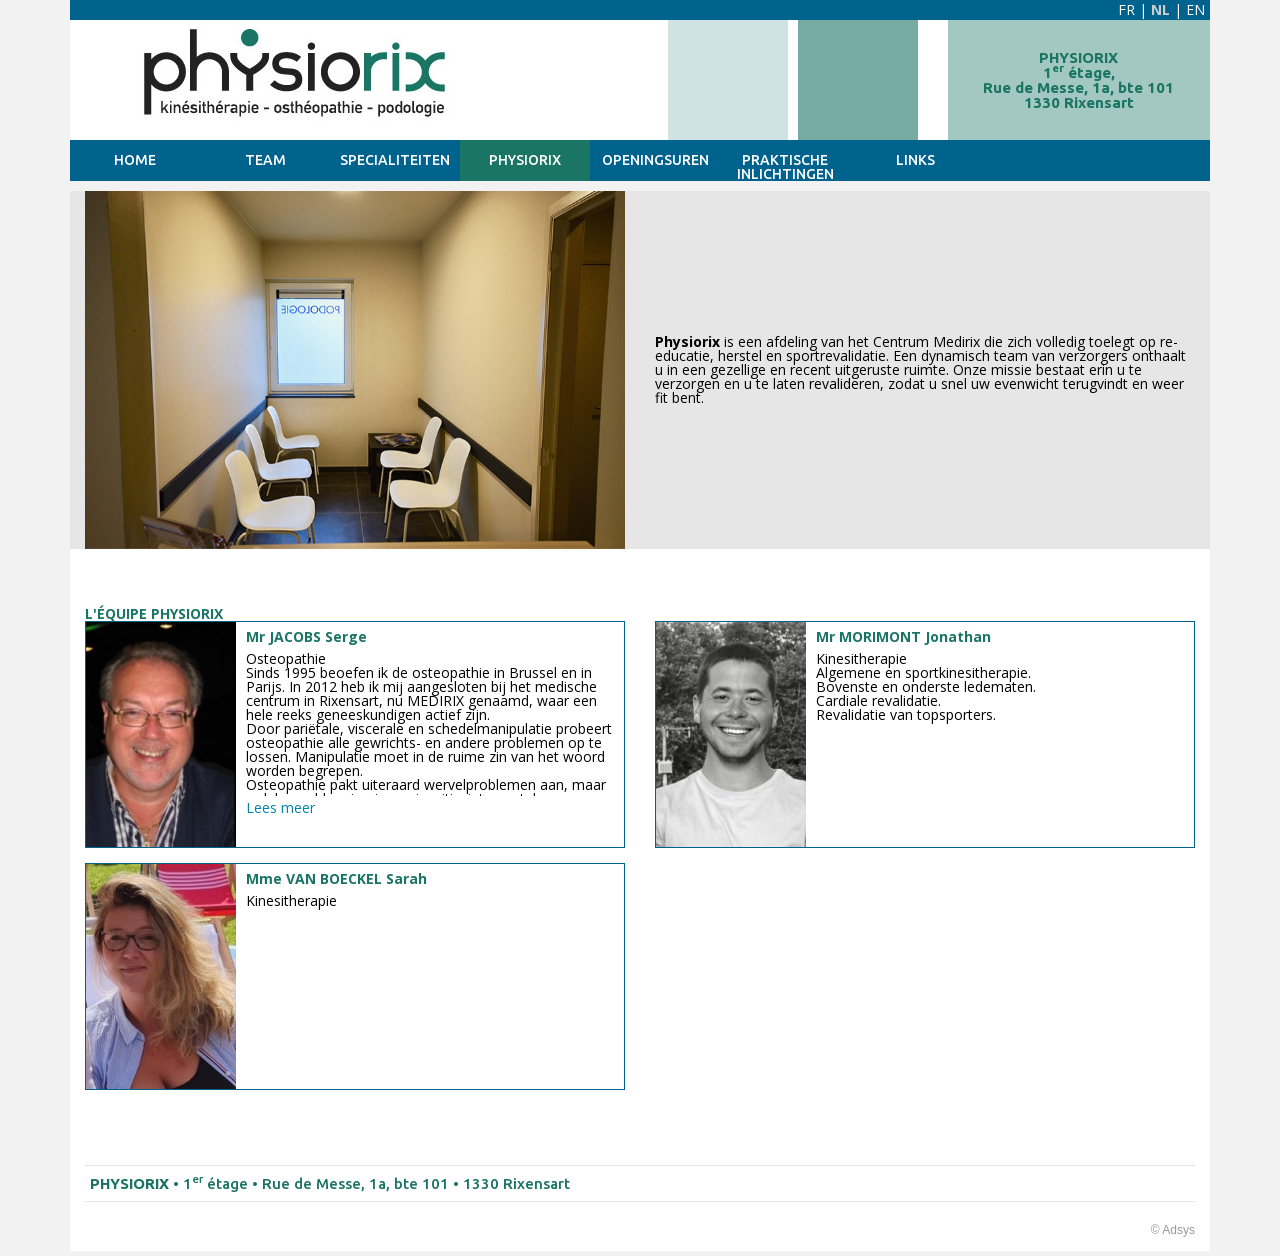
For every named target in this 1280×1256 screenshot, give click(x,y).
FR (1126, 9)
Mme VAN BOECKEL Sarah (336, 878)
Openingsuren (655, 160)
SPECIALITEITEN (395, 160)
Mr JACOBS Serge (306, 636)
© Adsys (1173, 1230)
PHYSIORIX (525, 160)
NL (1160, 9)
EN (1195, 9)
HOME (135, 160)
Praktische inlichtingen (785, 166)
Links (915, 160)
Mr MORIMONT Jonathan (903, 636)
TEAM (265, 160)
